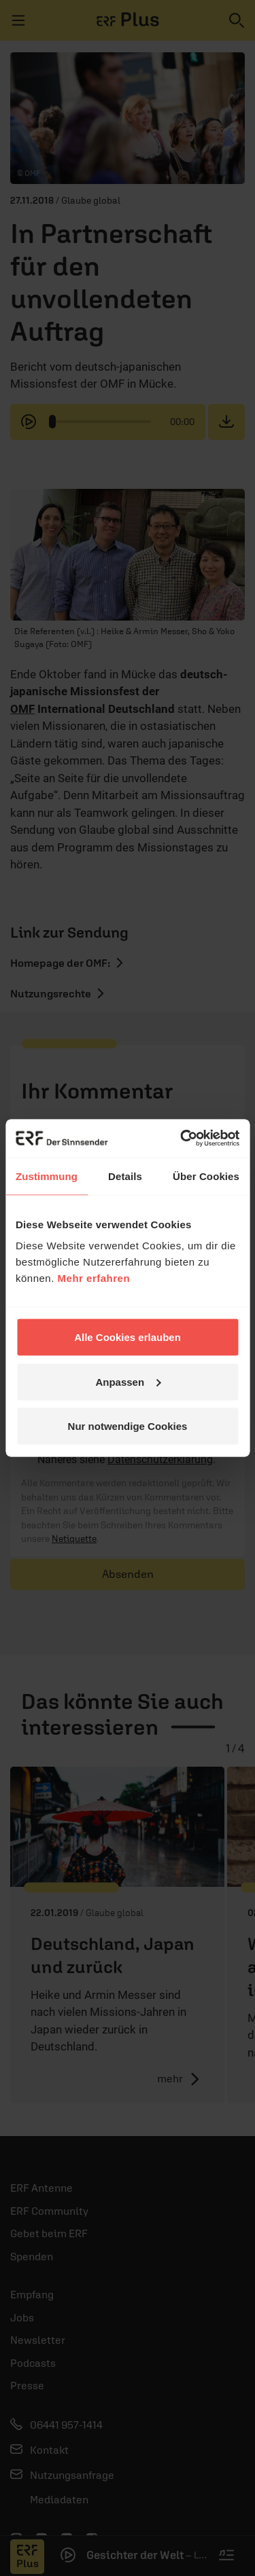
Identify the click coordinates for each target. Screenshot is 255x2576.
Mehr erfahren (94, 1278)
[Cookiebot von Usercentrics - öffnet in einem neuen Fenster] (181, 1138)
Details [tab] (125, 1175)
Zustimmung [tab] (47, 1175)
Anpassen (127, 1381)
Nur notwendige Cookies (128, 1426)
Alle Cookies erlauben (127, 1337)
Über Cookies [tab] (206, 1175)
